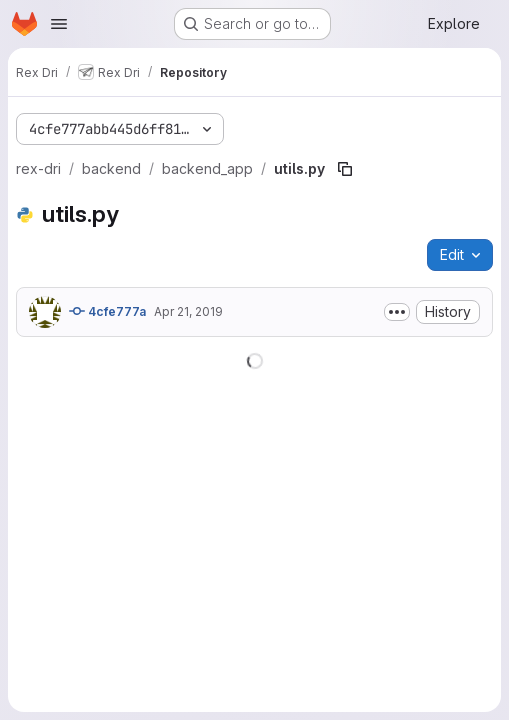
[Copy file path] (345, 169)
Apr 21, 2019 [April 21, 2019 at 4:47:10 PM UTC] (188, 311)
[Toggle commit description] (397, 312)
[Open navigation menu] (59, 24)
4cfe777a (107, 311)
